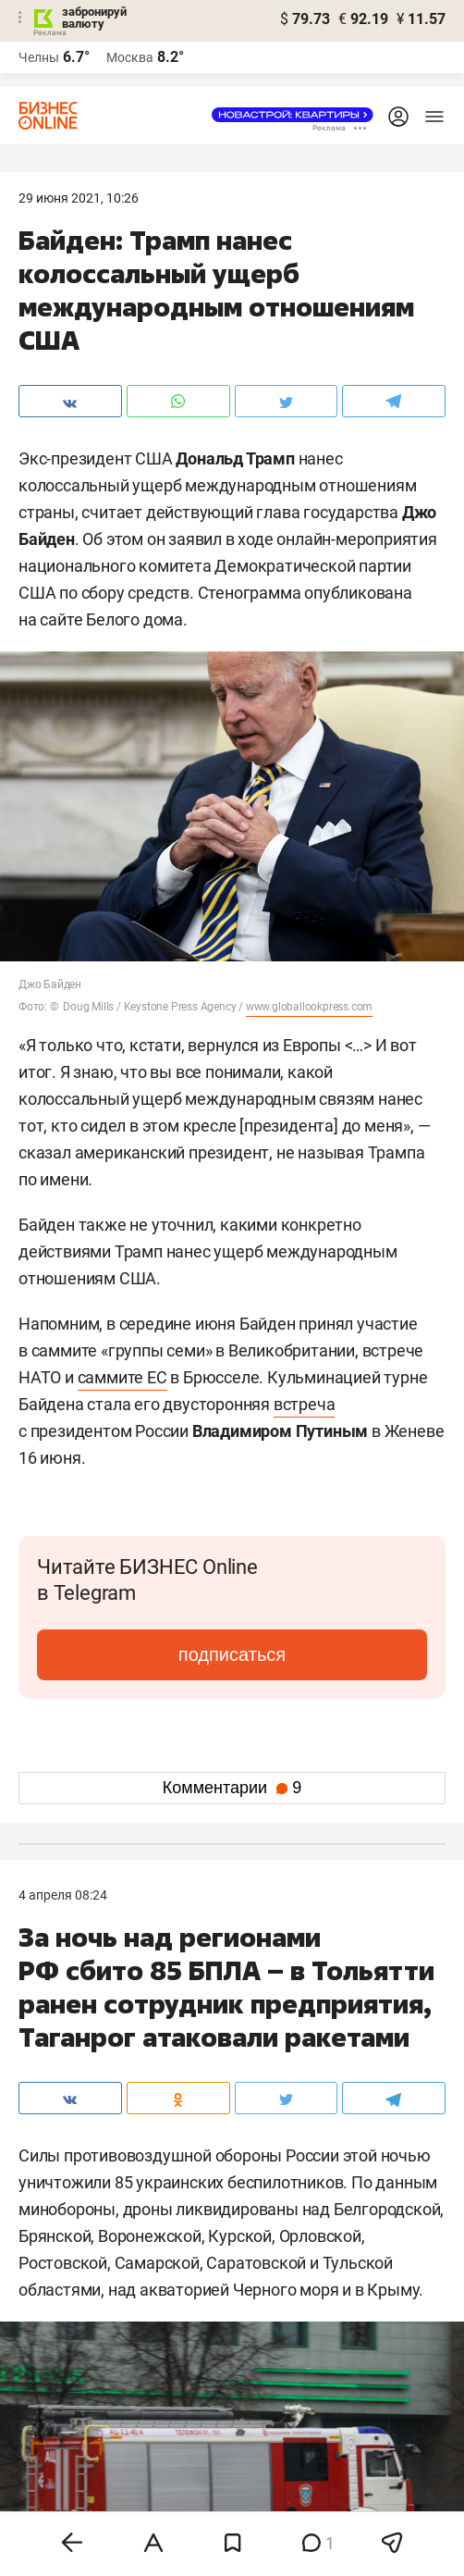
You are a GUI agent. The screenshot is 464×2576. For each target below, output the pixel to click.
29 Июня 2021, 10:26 (78, 198)
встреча (305, 1404)
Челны (38, 57)
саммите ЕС (122, 1377)
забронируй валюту (94, 18)
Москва (129, 57)
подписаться (232, 1654)
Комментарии (232, 1787)
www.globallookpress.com (309, 1006)
